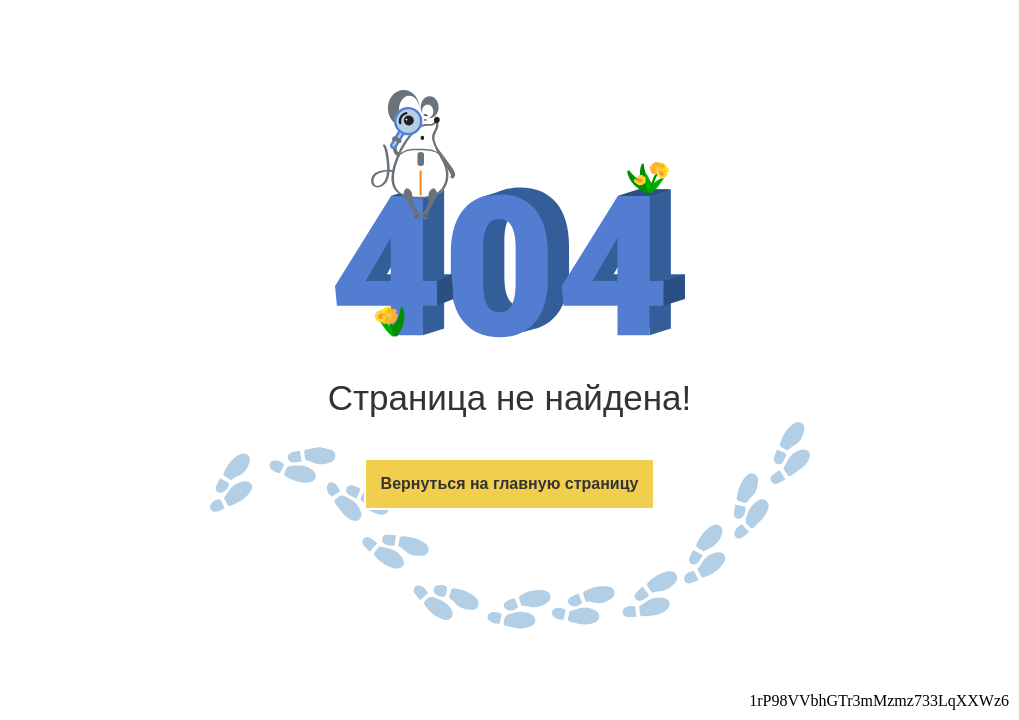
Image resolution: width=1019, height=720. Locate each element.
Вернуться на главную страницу (510, 483)
